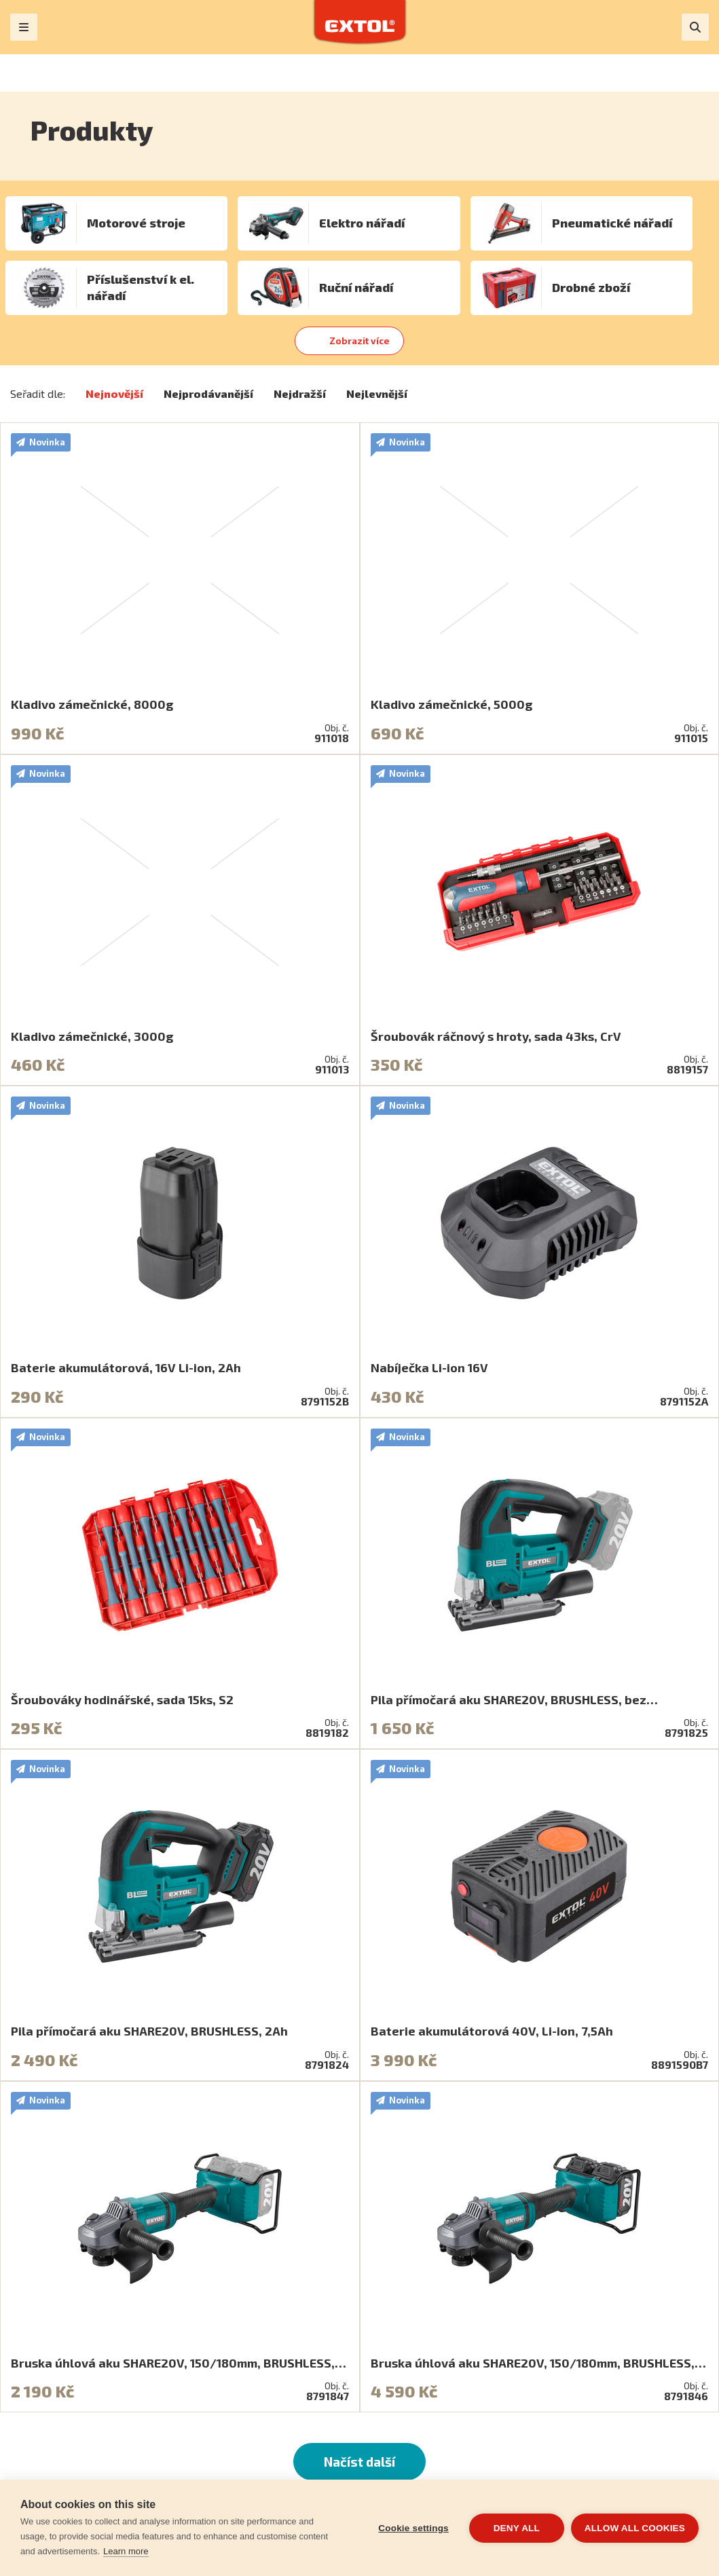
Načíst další (359, 2461)
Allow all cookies (635, 2528)
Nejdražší (300, 393)
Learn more (125, 2551)
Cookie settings (413, 2528)
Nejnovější (114, 393)
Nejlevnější (376, 393)
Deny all (517, 2528)
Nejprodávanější (208, 393)
